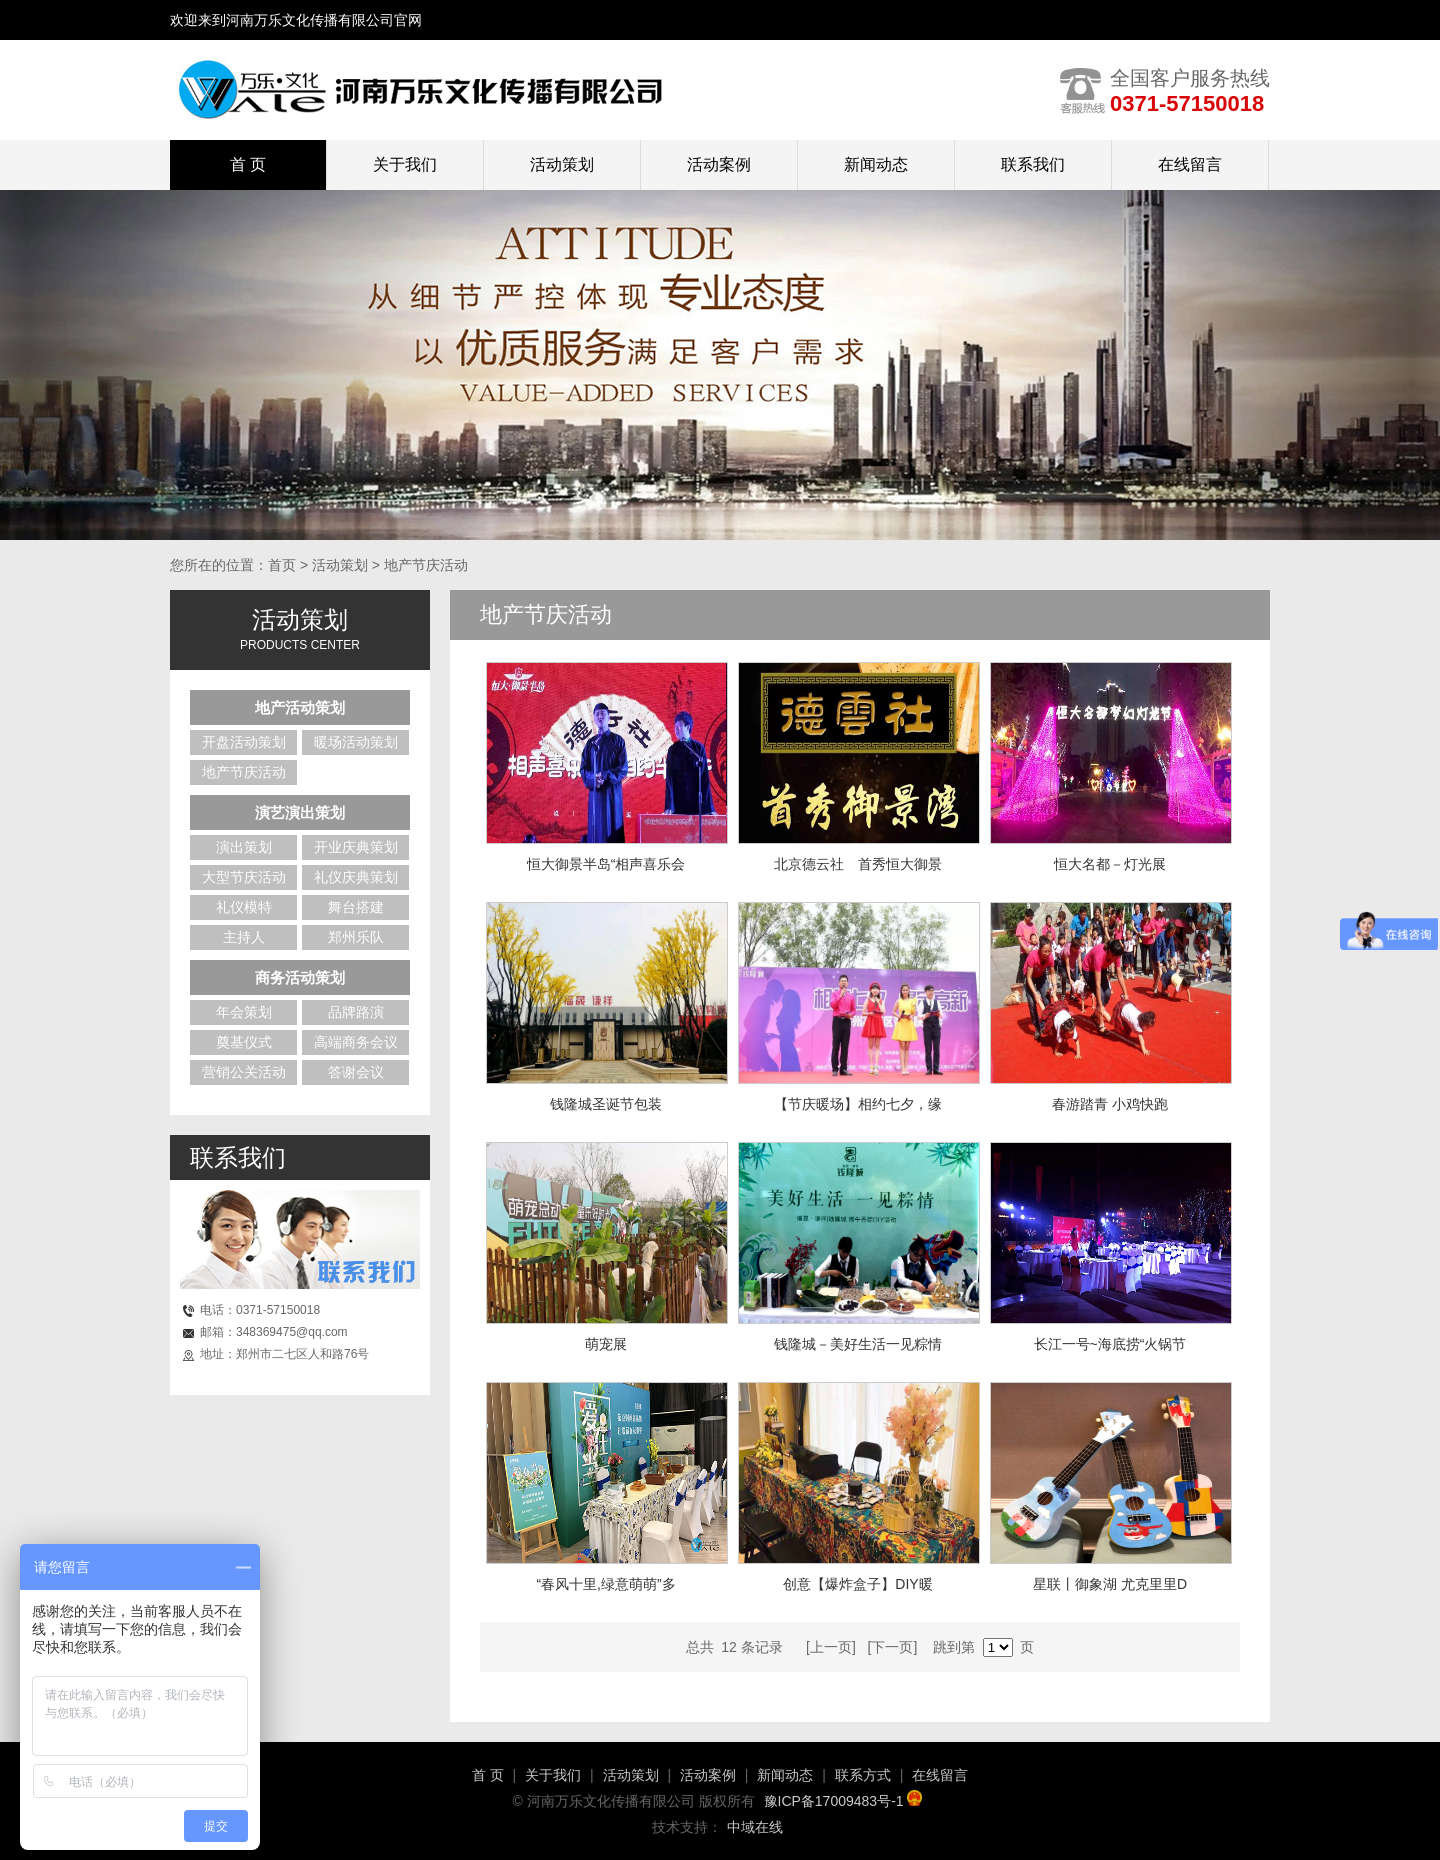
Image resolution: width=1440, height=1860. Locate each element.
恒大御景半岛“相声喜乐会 (606, 864)
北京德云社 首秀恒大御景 (858, 864)
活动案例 (719, 164)
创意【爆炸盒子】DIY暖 (857, 1584)
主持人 (244, 937)
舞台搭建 (356, 907)
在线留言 (1190, 164)
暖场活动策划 (356, 742)
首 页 (488, 1775)
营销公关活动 (244, 1072)
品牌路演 (356, 1012)
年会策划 (244, 1012)
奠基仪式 (244, 1042)
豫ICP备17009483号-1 (843, 1801)
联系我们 (1033, 164)
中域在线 (755, 1827)
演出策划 (244, 847)
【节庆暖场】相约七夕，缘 (858, 1104)
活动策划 (562, 164)
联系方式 (863, 1775)
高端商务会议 (356, 1042)
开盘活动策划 (244, 742)
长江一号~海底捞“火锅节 (1110, 1344)
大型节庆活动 (244, 877)
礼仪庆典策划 (356, 877)
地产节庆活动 (244, 772)
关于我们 (405, 164)
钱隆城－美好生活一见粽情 (858, 1344)
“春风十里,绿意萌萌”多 (605, 1584)
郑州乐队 (356, 937)
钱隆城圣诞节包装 (606, 1104)
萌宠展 (606, 1344)
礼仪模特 (244, 907)
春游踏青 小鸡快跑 (1110, 1104)
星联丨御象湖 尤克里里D (1110, 1584)
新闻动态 (876, 164)
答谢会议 (356, 1072)
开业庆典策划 (356, 847)
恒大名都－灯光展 (1110, 864)
